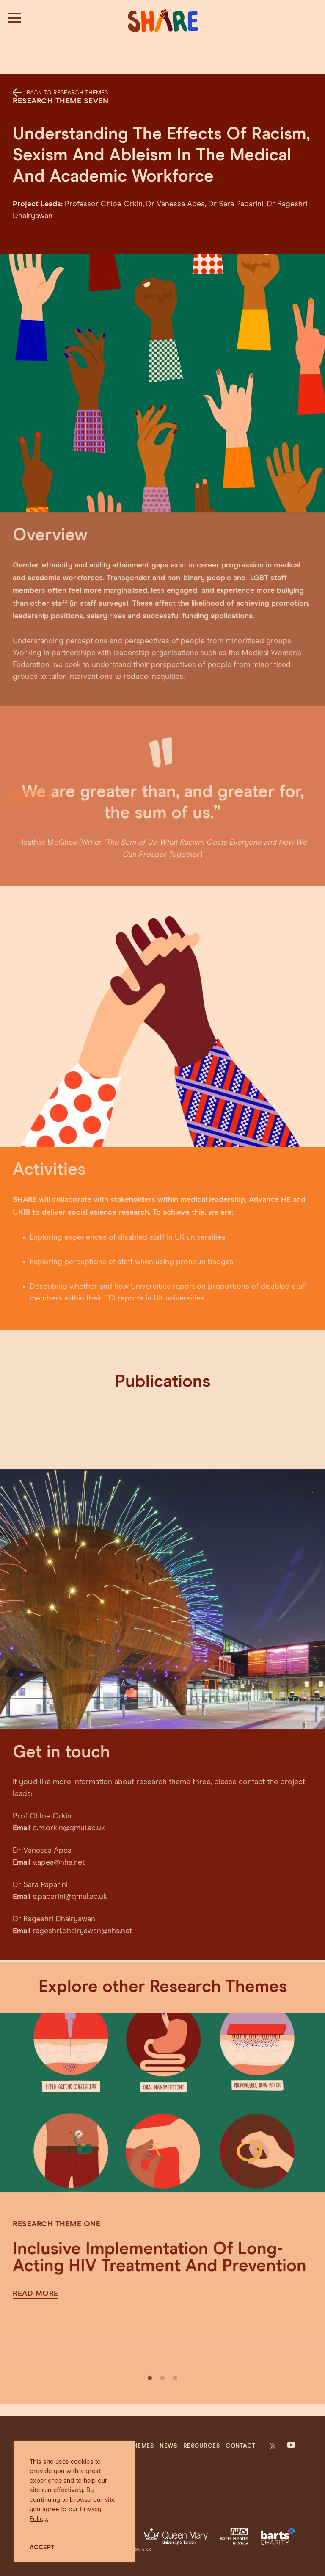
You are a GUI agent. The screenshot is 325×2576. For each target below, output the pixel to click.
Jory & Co (142, 2549)
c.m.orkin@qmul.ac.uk (69, 1813)
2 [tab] (162, 2378)
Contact (241, 2446)
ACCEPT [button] (42, 2547)
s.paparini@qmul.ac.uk (70, 1882)
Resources (201, 2446)
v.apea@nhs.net (59, 1847)
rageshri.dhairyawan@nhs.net (82, 1916)
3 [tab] (175, 2378)
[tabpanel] (162, 2164)
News (168, 2446)
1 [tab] (150, 2378)
